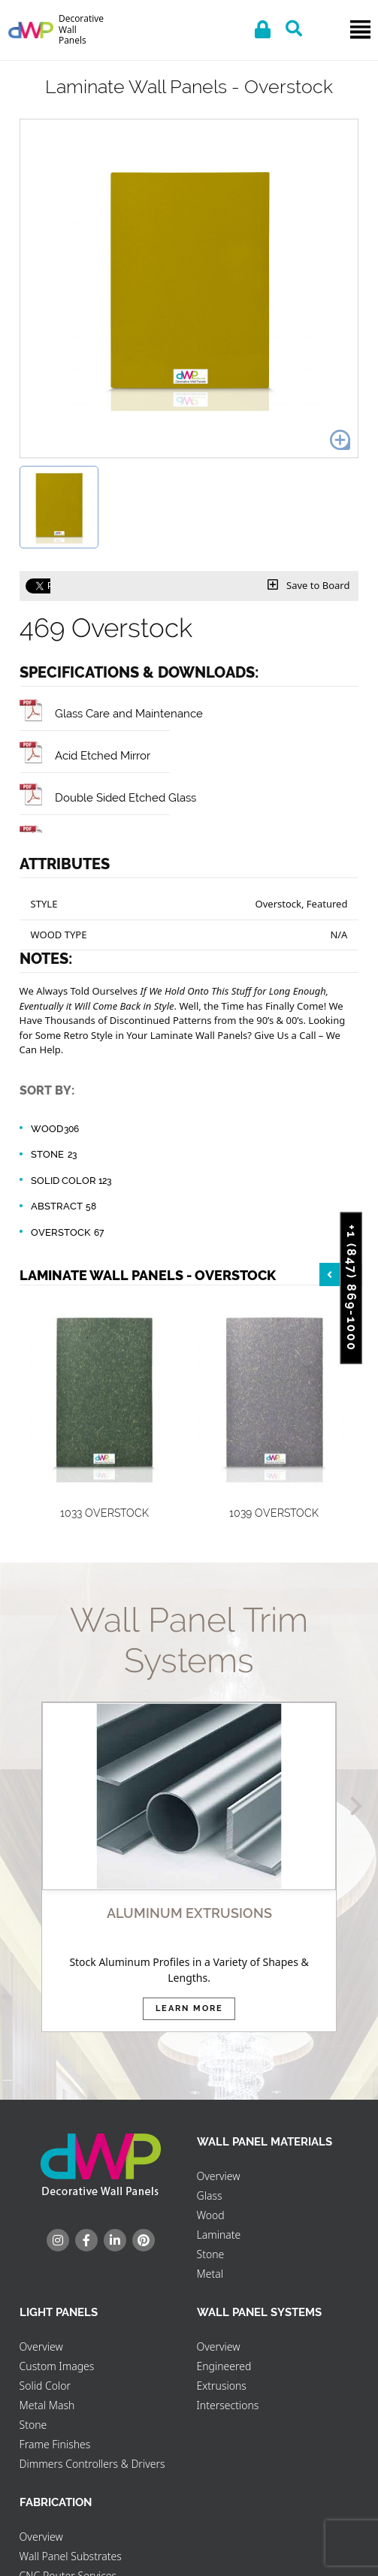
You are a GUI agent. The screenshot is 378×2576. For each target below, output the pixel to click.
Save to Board (309, 585)
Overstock (68, 1233)
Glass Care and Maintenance (111, 713)
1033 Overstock (104, 1513)
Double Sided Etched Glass (108, 797)
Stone (55, 1154)
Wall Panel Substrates (71, 2556)
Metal (210, 2273)
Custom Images (57, 2366)
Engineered (224, 2366)
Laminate (219, 2234)
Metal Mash (47, 2405)
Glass (209, 2195)
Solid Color (71, 1181)
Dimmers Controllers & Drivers (92, 2464)
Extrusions (221, 2385)
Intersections (228, 2405)
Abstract (64, 1206)
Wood (55, 1129)
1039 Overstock (274, 1513)
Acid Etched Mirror (85, 755)
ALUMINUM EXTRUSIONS (189, 1913)
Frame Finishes (55, 2444)
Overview (218, 2176)
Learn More (189, 2008)
